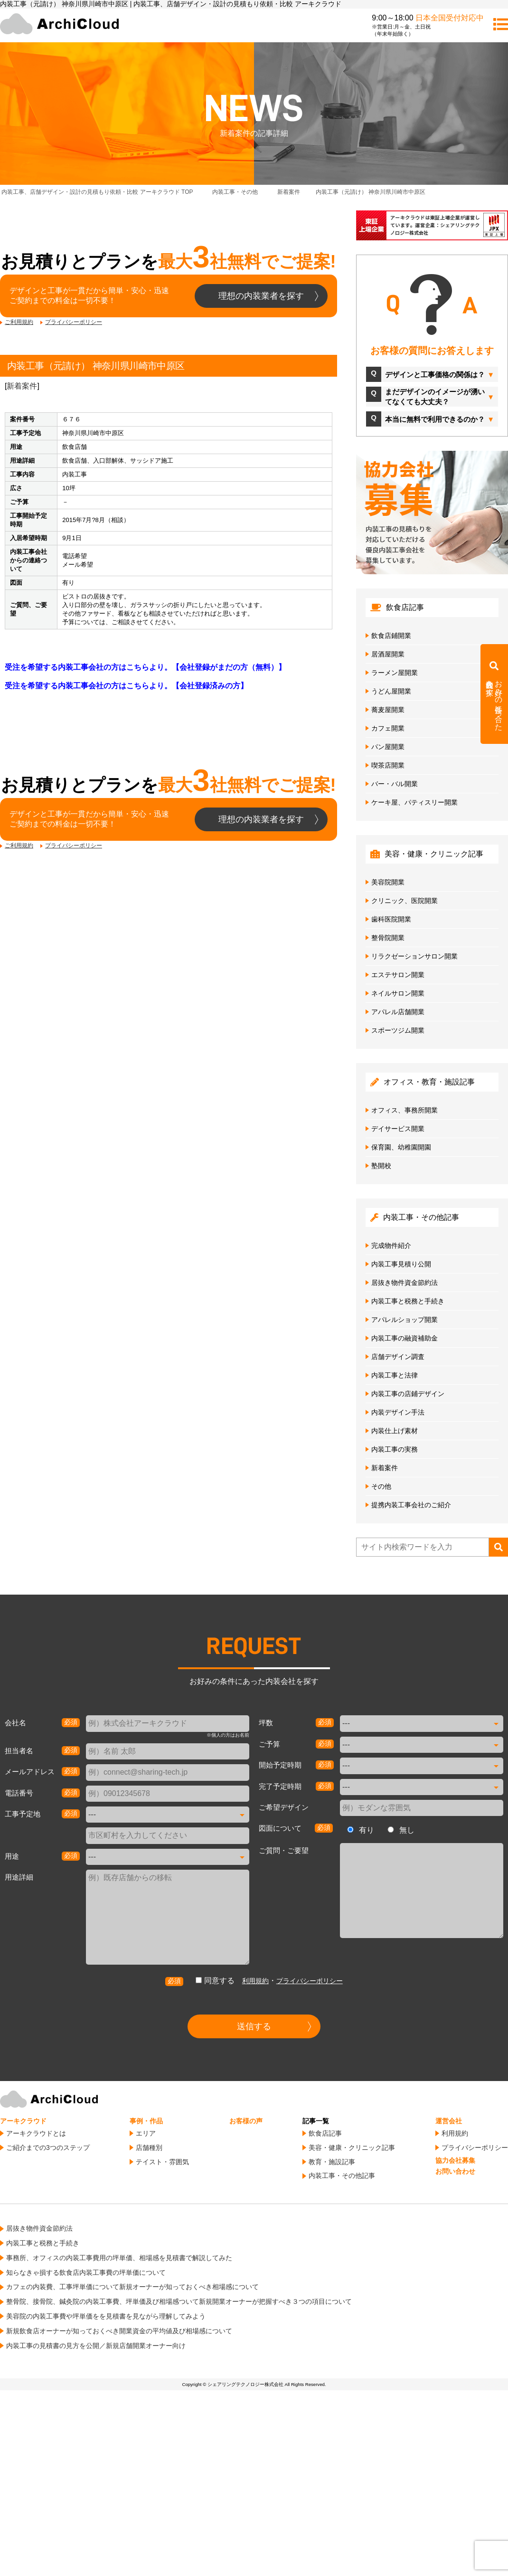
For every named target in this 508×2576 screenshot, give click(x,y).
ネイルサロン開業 (397, 993)
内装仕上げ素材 (394, 1430)
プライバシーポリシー (73, 322)
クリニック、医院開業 (404, 900)
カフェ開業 (388, 728)
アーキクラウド (23, 2121)
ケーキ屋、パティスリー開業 (414, 802)
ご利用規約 (19, 322)
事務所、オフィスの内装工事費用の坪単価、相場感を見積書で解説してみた (119, 2258)
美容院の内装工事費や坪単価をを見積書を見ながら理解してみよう (106, 2316)
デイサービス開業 (397, 1128)
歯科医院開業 (391, 919)
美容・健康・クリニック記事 (352, 2147)
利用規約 (255, 1981)
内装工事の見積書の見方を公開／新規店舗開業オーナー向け (96, 2345)
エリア (146, 2133)
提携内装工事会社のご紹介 (411, 1505)
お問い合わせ (455, 2171)
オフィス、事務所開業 (404, 1110)
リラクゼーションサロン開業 (414, 956)
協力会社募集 (455, 2160)
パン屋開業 (388, 746)
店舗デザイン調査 (397, 1356)
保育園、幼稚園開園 (401, 1147)
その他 (381, 1486)
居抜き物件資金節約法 (404, 1282)
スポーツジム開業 (397, 1030)
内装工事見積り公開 (401, 1264)
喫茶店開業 (388, 765)
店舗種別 (149, 2147)
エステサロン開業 (397, 974)
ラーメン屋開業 (394, 672)
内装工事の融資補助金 (404, 1338)
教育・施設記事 (332, 2162)
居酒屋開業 (388, 654)
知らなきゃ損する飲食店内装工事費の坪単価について (86, 2272)
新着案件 (22, 386)
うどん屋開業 (391, 691)
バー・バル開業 (394, 783)
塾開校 (381, 1165)
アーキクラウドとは (36, 2133)
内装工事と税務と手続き (407, 1301)
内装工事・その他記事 (342, 2175)
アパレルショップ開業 (404, 1319)
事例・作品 (146, 2121)
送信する (254, 2026)
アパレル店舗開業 (397, 1011)
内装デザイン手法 (397, 1412)
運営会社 (448, 2121)
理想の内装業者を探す (261, 296)
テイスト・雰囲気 (162, 2162)
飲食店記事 (325, 2133)
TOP (97, 192)
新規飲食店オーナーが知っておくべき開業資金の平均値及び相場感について (119, 2331)
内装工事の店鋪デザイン (407, 1393)
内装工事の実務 (394, 1449)
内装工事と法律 (394, 1375)
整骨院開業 (388, 937)
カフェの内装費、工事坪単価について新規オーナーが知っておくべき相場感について (132, 2287)
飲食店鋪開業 (391, 635)
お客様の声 (246, 2121)
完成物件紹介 (391, 1245)
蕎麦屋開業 (388, 709)
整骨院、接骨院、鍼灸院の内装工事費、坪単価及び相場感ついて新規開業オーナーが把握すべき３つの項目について (179, 2301)
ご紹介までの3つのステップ (48, 2147)
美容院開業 (388, 882)
